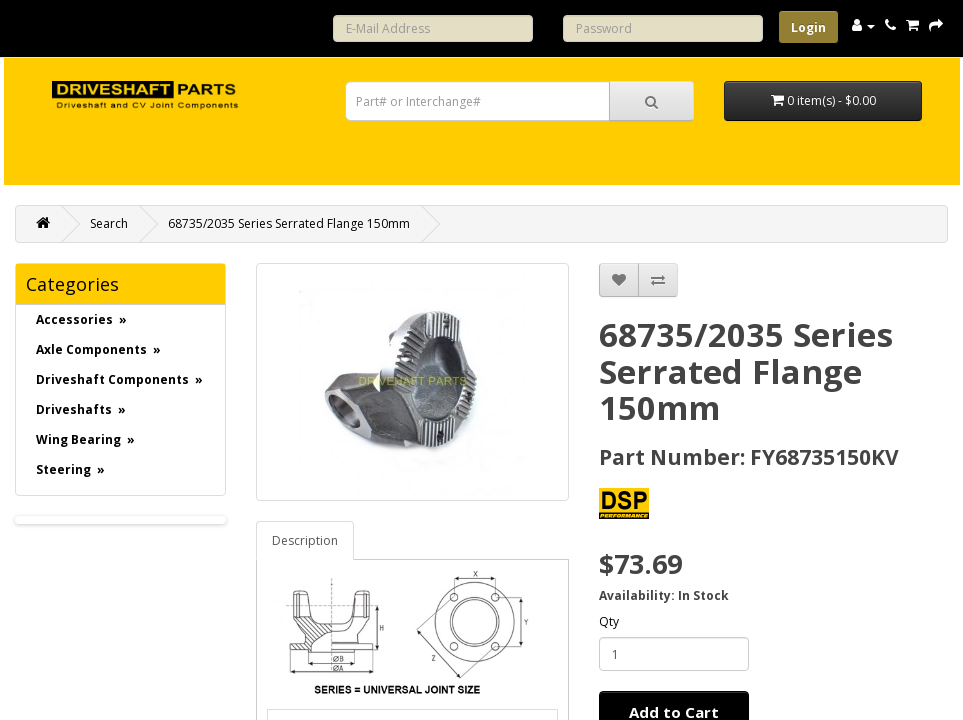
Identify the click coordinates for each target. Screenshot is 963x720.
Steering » (70, 469)
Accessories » (81, 319)
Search (109, 223)
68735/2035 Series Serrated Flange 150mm (289, 223)
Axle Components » (98, 349)
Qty (609, 621)
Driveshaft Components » (119, 379)
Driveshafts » (81, 409)
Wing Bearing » (85, 439)
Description (305, 540)
